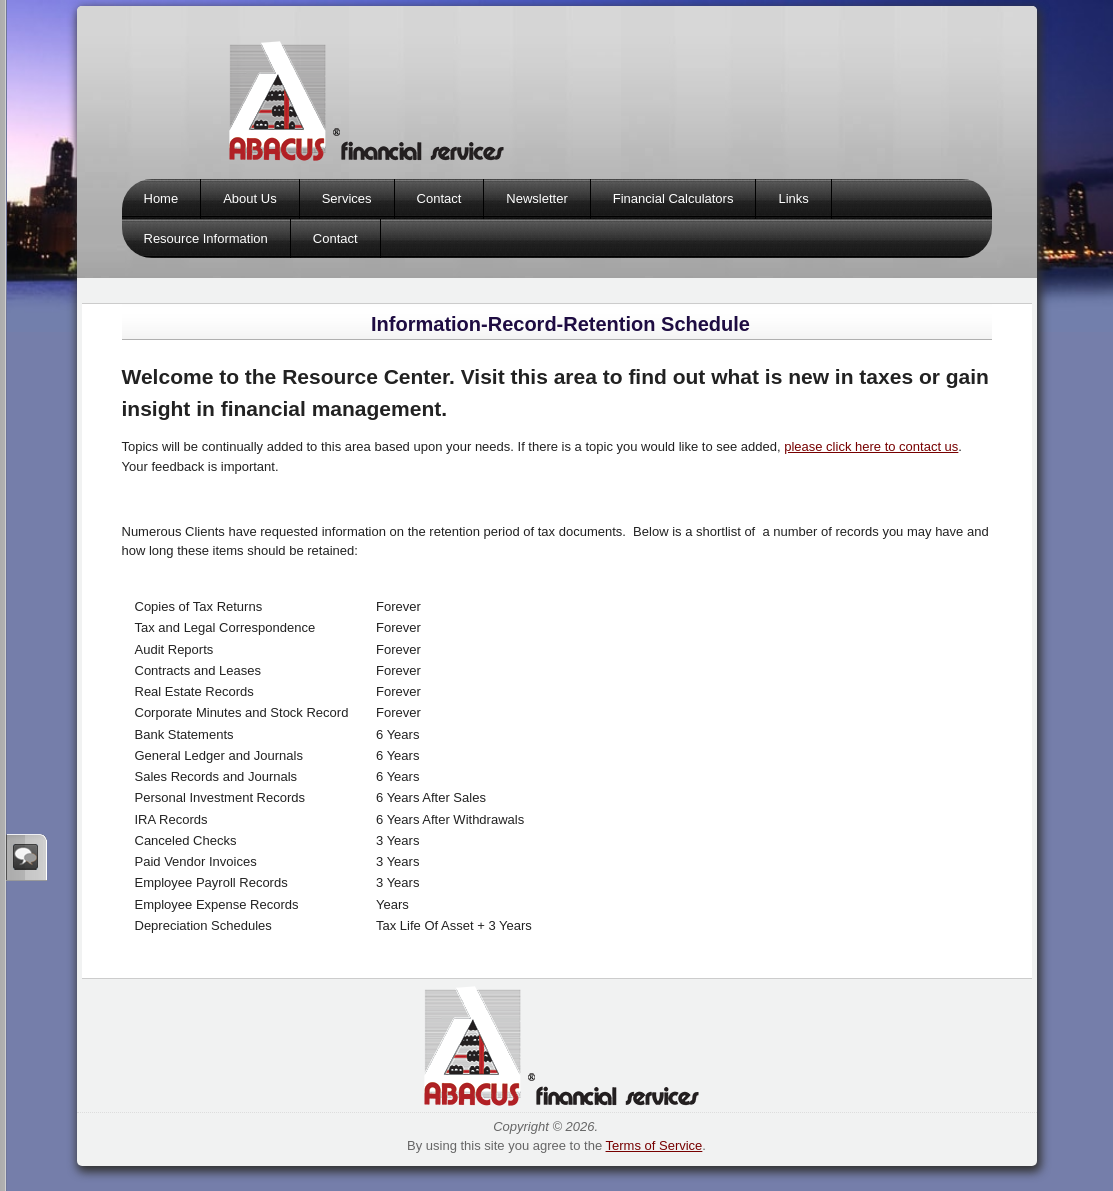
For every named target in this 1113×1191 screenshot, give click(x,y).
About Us (249, 198)
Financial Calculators (673, 198)
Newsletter (536, 198)
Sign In (26, 857)
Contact (439, 198)
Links (793, 198)
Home (161, 198)
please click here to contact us (871, 446)
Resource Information (206, 238)
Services (347, 198)
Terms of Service (654, 1145)
